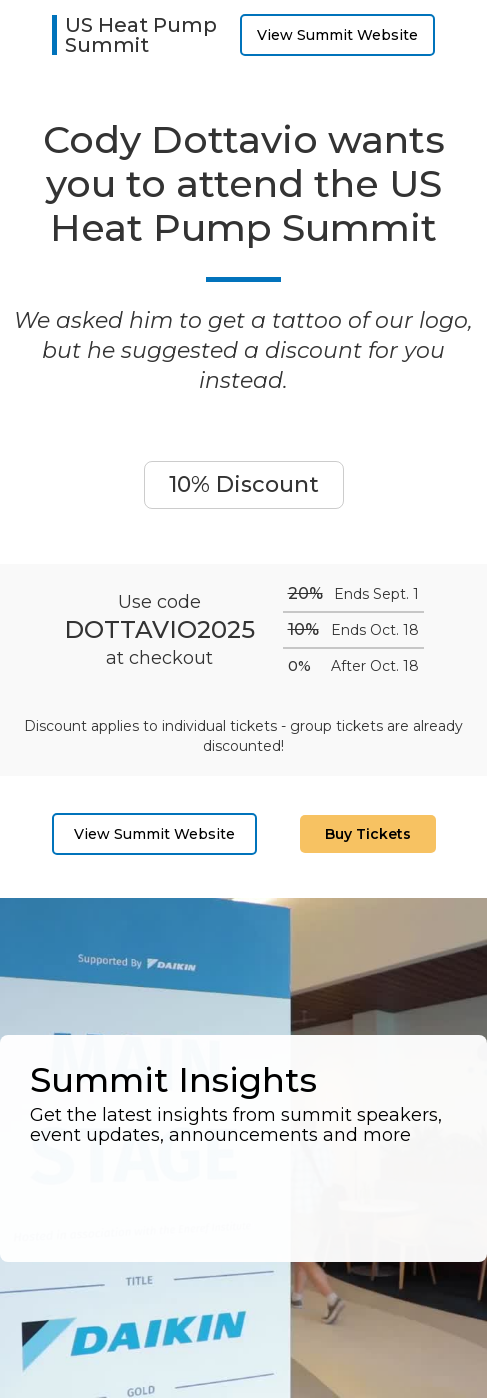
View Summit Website (337, 35)
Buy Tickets (368, 834)
